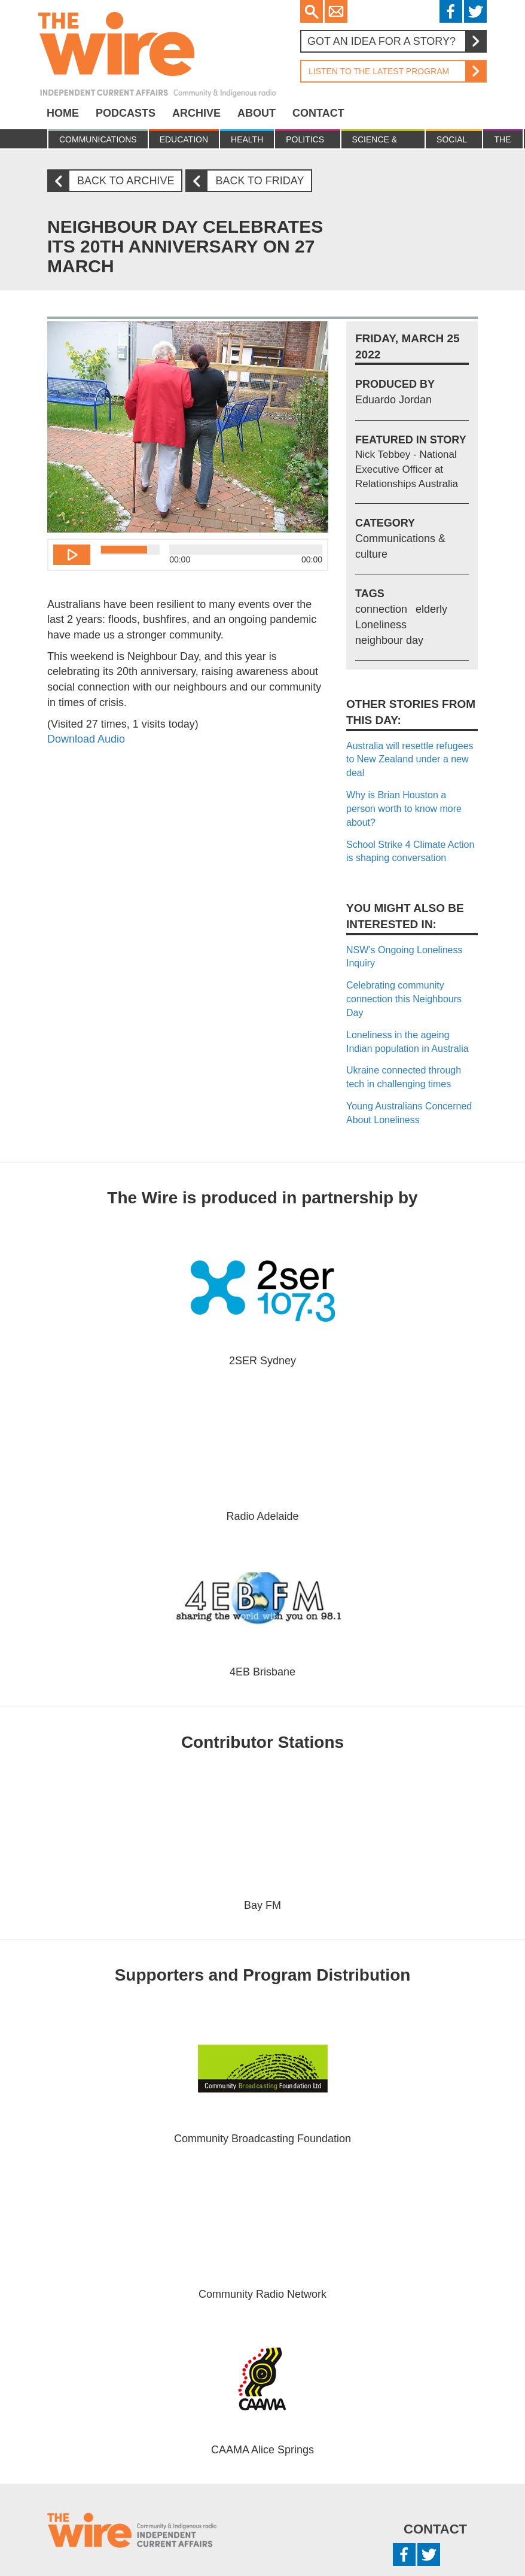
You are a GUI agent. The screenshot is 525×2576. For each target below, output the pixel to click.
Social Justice (454, 141)
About (256, 113)
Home (63, 113)
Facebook (450, 11)
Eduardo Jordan (393, 400)
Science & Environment (383, 141)
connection (381, 609)
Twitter (475, 11)
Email (336, 11)
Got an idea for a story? (396, 41)
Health (247, 139)
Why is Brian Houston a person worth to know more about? (404, 809)
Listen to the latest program (393, 71)
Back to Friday (249, 181)
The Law (503, 141)
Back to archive (115, 181)
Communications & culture (98, 141)
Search (311, 11)
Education (184, 139)
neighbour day (389, 640)
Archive (196, 113)
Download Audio (86, 739)
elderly (431, 609)
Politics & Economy (307, 141)
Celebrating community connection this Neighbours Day (404, 999)
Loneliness (381, 625)
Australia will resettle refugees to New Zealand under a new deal (410, 759)
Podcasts (125, 113)
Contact (318, 113)
